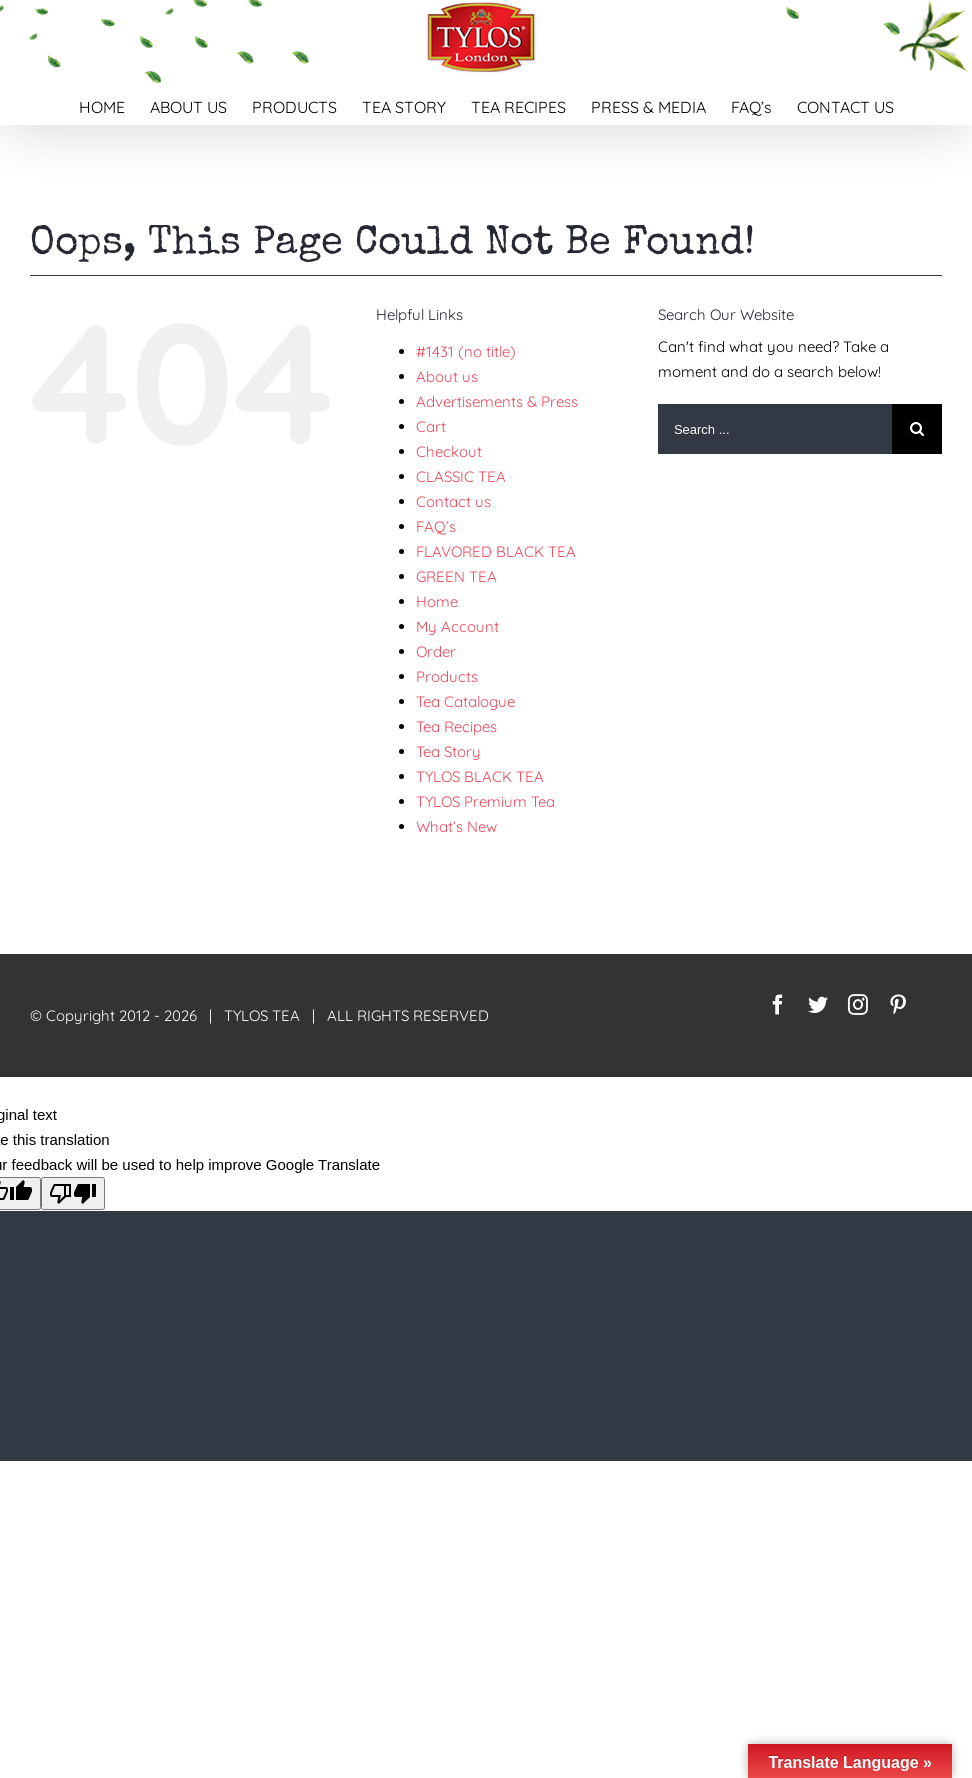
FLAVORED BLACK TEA (496, 551)
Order (436, 651)
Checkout (449, 451)
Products (447, 676)
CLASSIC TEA (461, 476)
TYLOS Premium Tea (485, 801)
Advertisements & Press (497, 401)
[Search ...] (775, 429)
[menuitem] (114, 104)
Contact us (453, 501)
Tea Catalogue (465, 701)
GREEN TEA (456, 576)
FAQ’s (436, 526)
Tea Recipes (456, 726)
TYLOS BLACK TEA (480, 776)
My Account (457, 626)
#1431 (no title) (466, 351)
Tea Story (448, 751)
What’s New (456, 826)
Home (437, 601)
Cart (431, 426)
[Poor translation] (73, 1193)
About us (447, 376)
